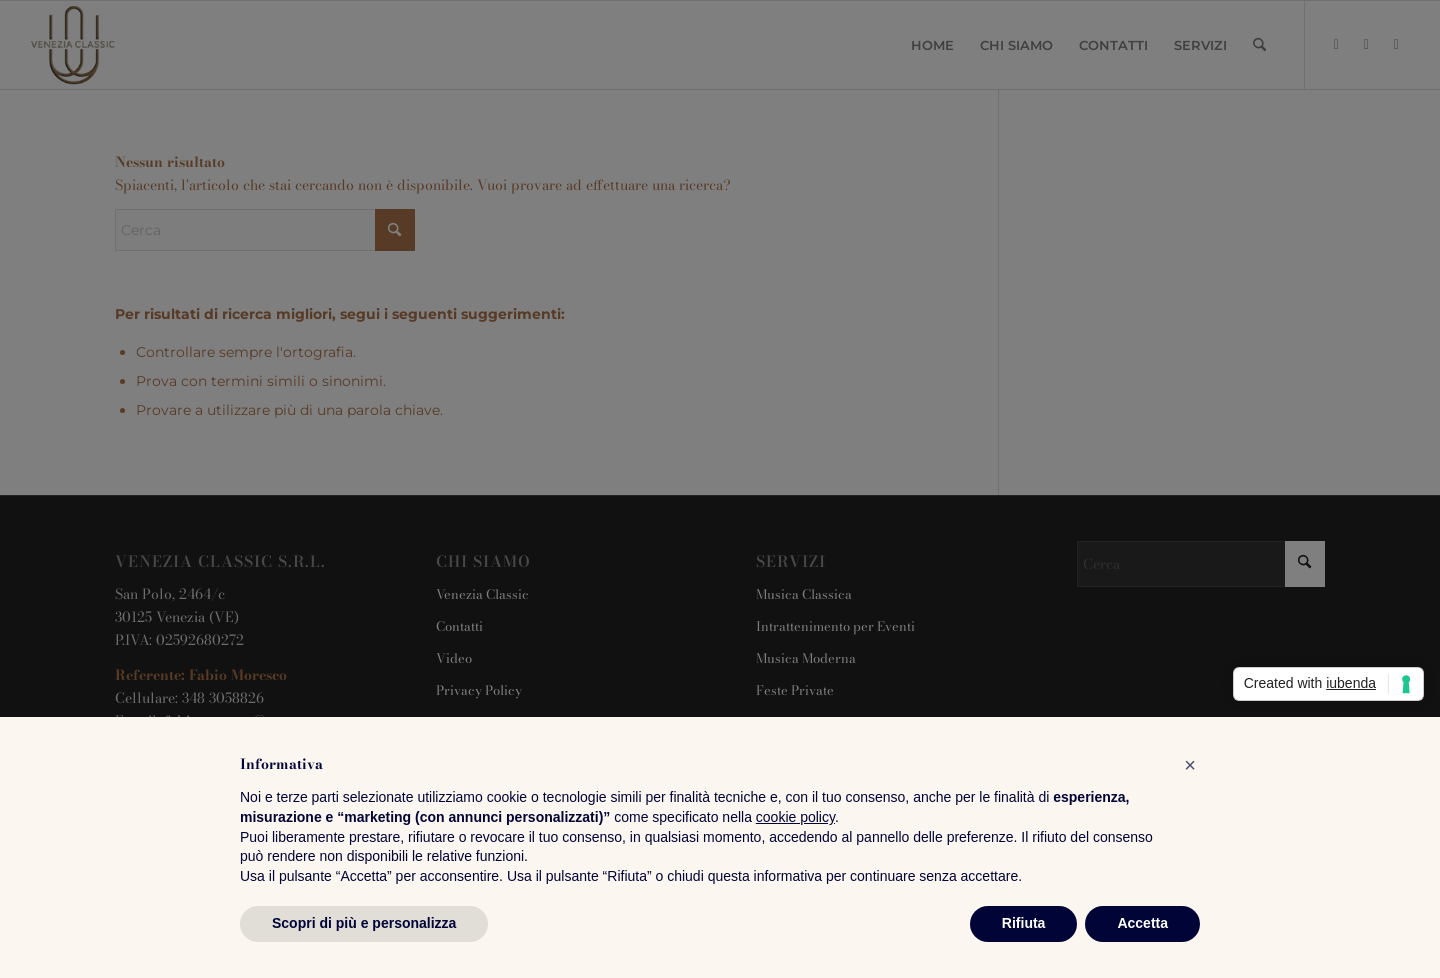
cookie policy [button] (795, 817)
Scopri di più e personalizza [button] (364, 923)
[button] (1190, 765)
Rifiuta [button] (1024, 923)
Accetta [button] (1142, 923)
